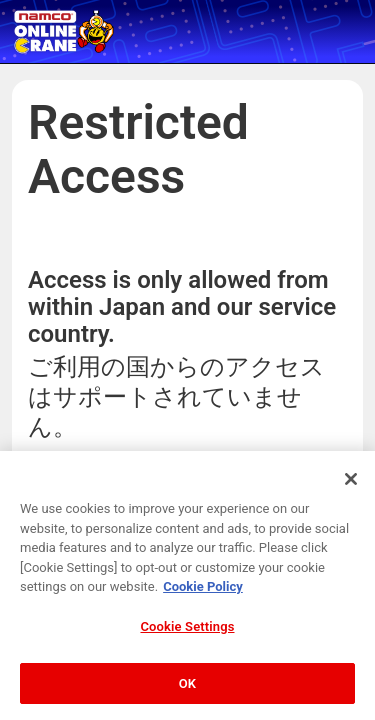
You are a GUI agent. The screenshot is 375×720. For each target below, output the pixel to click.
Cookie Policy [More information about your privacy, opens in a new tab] (203, 606)
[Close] (351, 499)
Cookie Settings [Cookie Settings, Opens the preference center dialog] (187, 646)
